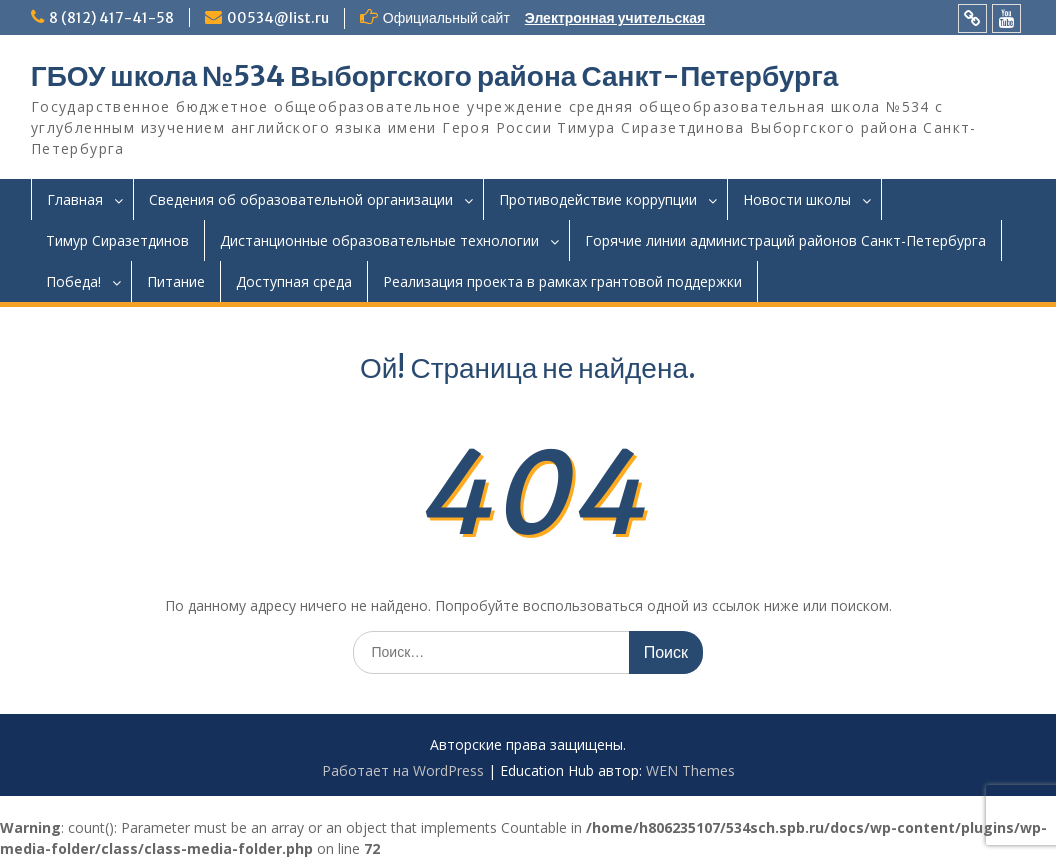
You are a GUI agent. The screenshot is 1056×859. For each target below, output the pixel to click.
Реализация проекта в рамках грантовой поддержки (562, 281)
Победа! (73, 281)
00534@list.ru (278, 18)
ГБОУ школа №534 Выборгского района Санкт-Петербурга (435, 76)
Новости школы (797, 199)
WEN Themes (690, 770)
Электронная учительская (615, 18)
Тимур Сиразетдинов (117, 240)
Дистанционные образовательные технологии (379, 240)
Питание (176, 281)
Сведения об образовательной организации (301, 199)
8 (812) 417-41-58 (111, 18)
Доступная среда (294, 281)
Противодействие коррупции (598, 199)
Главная (75, 199)
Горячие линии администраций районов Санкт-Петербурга (785, 240)
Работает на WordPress (403, 770)
